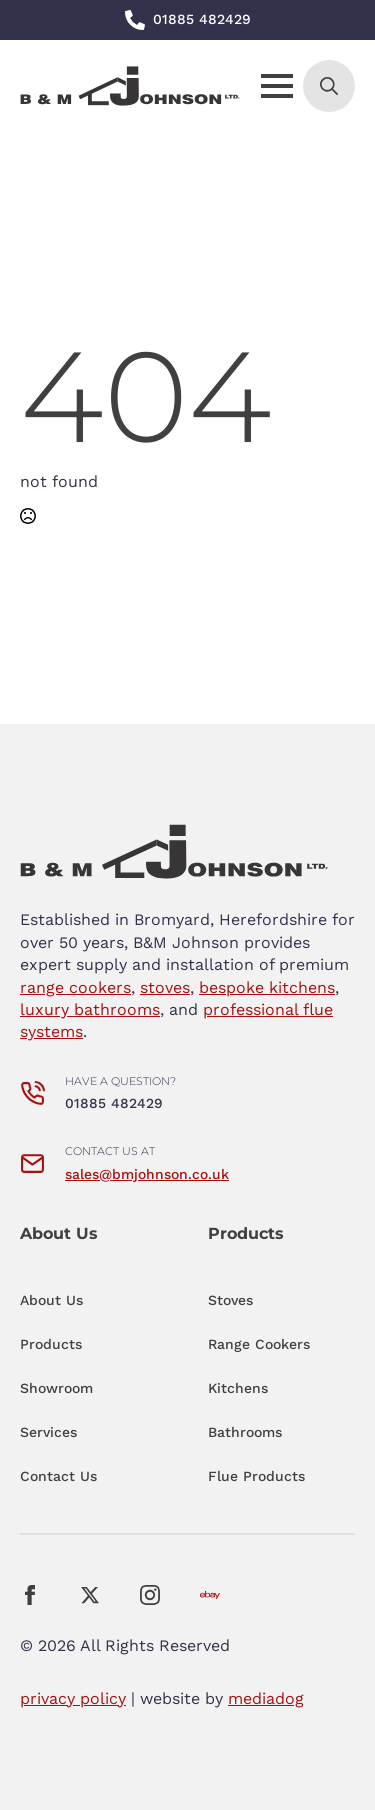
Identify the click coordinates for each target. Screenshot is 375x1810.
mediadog (266, 1698)
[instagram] (150, 1595)
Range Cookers (259, 1344)
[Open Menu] (277, 86)
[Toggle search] (329, 86)
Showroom (56, 1388)
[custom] (210, 1595)
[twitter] (90, 1595)
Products (51, 1344)
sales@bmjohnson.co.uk (147, 1174)
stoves (165, 987)
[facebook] (30, 1595)
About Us (51, 1300)
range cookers (75, 987)
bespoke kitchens (267, 987)
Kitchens (238, 1388)
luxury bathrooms (90, 1009)
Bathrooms (245, 1432)
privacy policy (73, 1698)
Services (48, 1432)
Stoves (230, 1300)
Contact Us (58, 1476)
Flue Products (256, 1476)
